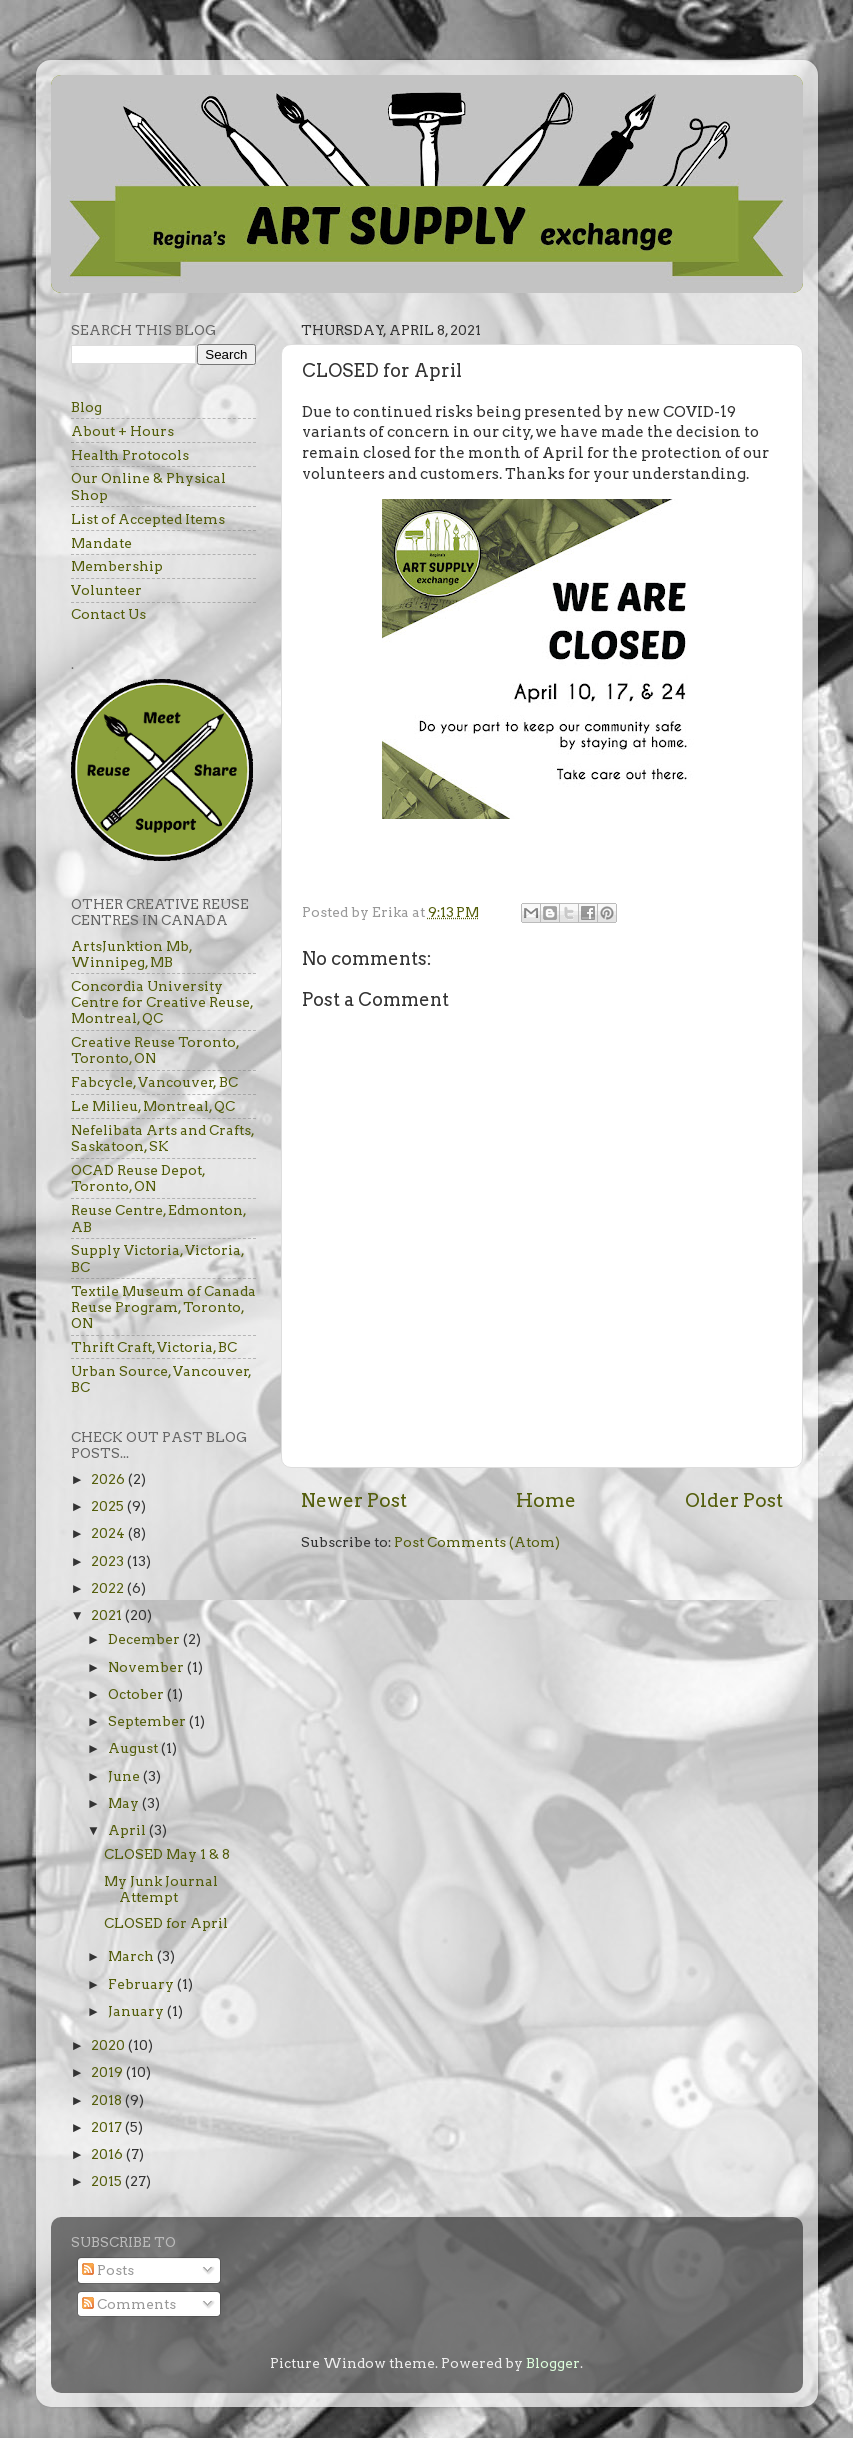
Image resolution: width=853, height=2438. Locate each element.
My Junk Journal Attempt (161, 1889)
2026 (109, 1479)
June (125, 1776)
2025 (109, 1506)
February (142, 1984)
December (145, 1639)
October (137, 1694)
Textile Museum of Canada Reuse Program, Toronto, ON (163, 1307)
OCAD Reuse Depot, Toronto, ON (138, 1178)
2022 (109, 1588)
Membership (117, 566)
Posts (108, 2270)
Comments (129, 2304)
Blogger (553, 2363)
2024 (109, 1533)
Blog (86, 407)
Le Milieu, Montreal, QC (153, 1106)
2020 (109, 2045)
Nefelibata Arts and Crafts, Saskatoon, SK (162, 1138)
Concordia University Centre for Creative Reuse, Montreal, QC (162, 1002)
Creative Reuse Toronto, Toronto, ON (155, 1050)
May (125, 1803)
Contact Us (108, 614)
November (147, 1667)
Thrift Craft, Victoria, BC (154, 1347)
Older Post (734, 1500)
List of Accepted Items (148, 519)
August (134, 1748)
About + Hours (122, 431)
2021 (108, 1615)
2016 (108, 2154)
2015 (108, 2181)
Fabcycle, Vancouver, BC (154, 1082)
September (148, 1721)
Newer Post (354, 1500)
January (137, 2011)
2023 (109, 1561)
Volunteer (106, 590)
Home (546, 1500)
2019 (108, 2072)
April (128, 1830)
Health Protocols (130, 455)
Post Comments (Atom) (477, 1542)
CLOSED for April (166, 1923)
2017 (108, 2127)
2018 (108, 2100)
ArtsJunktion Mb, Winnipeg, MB (131, 954)
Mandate (101, 543)
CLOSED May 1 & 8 (167, 1854)
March (132, 1956)
